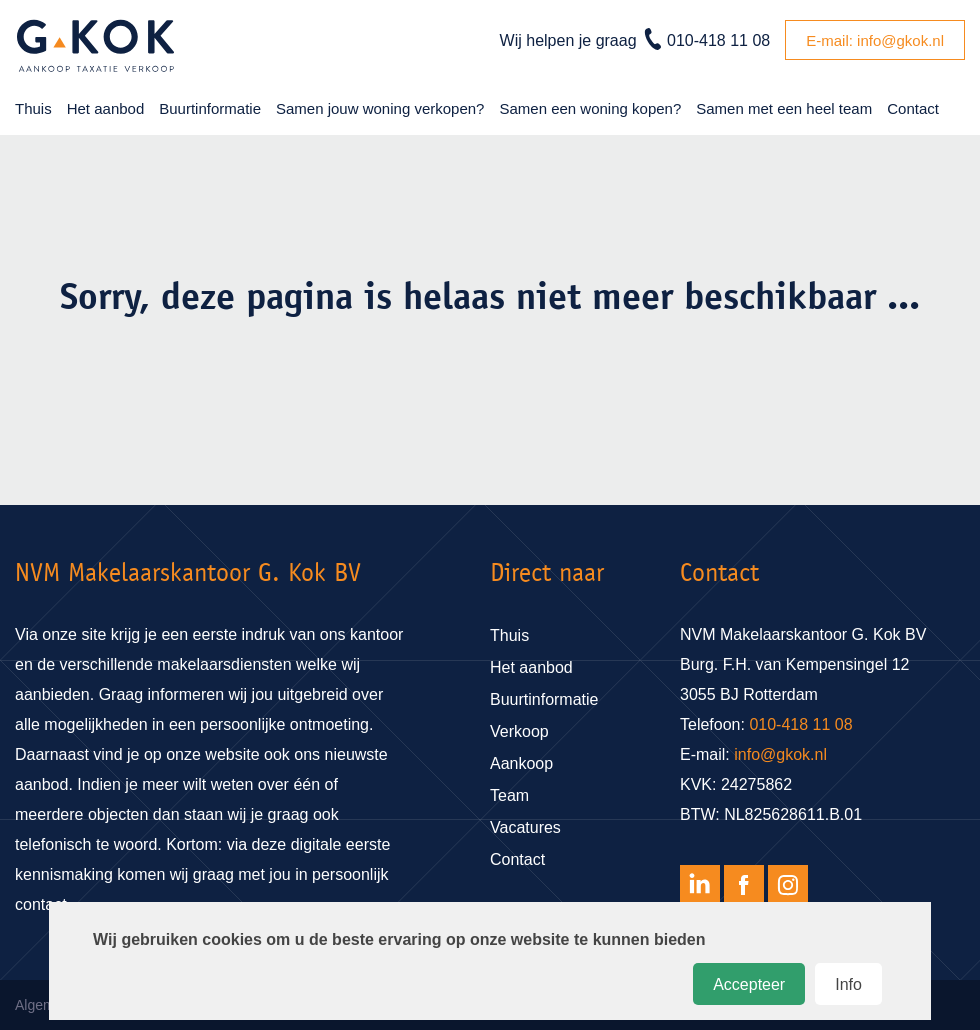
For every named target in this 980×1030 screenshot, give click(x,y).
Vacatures (525, 827)
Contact (913, 108)
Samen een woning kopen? (590, 108)
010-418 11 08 (718, 40)
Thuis (33, 108)
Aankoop (521, 763)
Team (509, 795)
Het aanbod (106, 108)
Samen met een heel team (784, 108)
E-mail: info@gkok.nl (875, 40)
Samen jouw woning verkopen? (380, 108)
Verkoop (519, 731)
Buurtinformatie (210, 108)
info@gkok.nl (780, 754)
